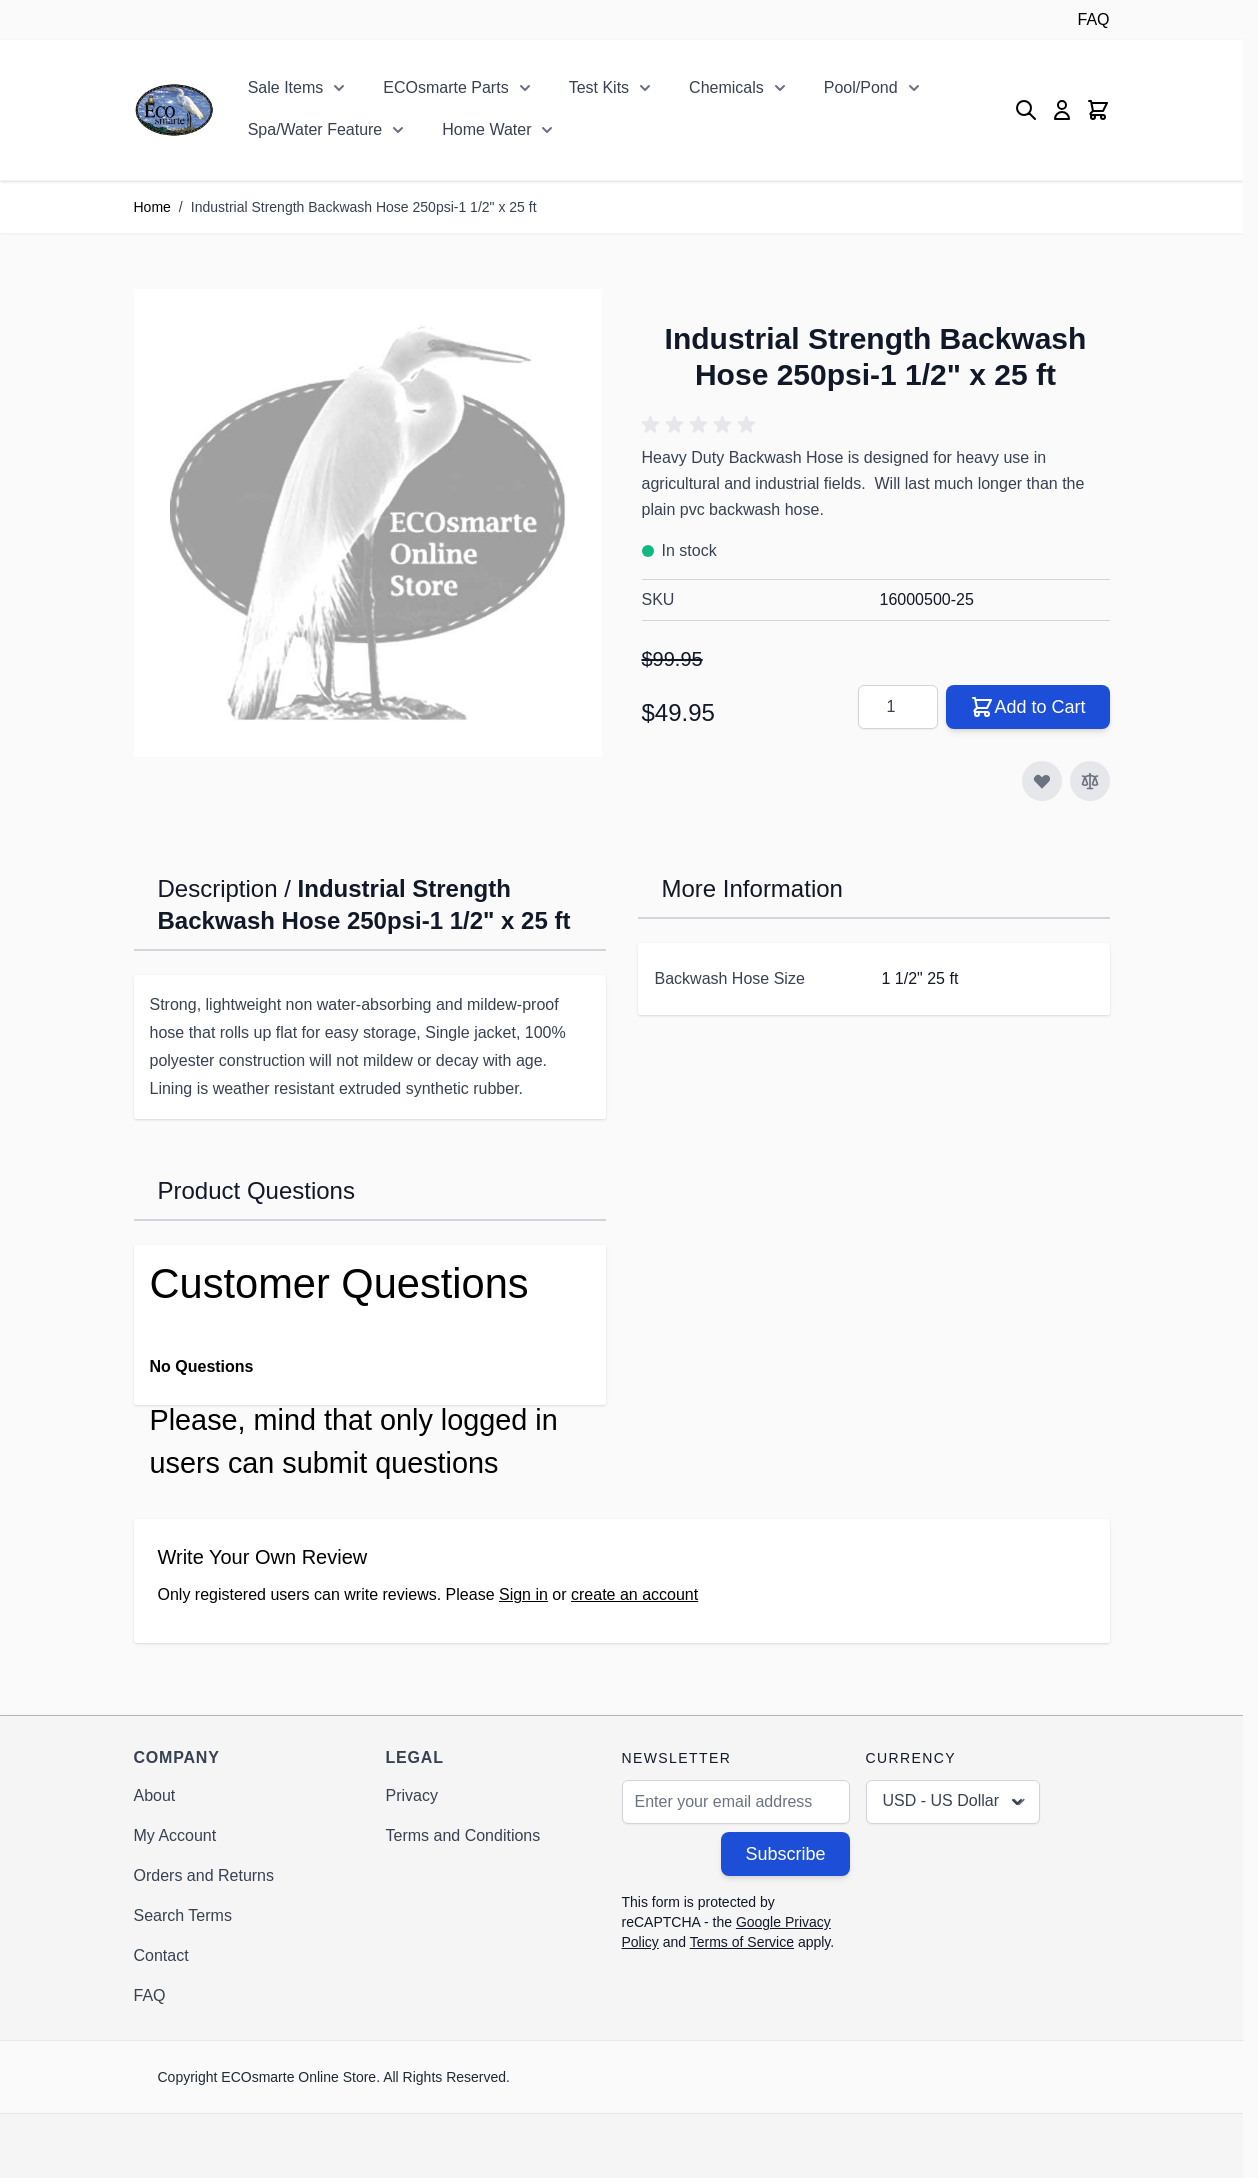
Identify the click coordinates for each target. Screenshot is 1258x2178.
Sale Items (286, 87)
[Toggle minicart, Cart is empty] (1098, 110)
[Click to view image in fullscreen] (368, 523)
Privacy (412, 1795)
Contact (161, 1955)
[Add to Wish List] (1042, 781)
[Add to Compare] (1090, 781)
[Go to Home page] (174, 110)
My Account (175, 1835)
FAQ (1093, 19)
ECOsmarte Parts (445, 87)
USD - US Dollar (955, 1802)
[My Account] (1062, 110)
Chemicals (726, 87)
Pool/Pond (861, 87)
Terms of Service (742, 1942)
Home (152, 207)
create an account (634, 1594)
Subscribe (785, 1854)
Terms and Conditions (463, 1835)
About (155, 1795)
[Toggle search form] (1026, 110)
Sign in (523, 1594)
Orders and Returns (204, 1875)
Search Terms (183, 1915)
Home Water (486, 129)
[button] (702, 425)
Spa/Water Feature (315, 129)
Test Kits (599, 87)
